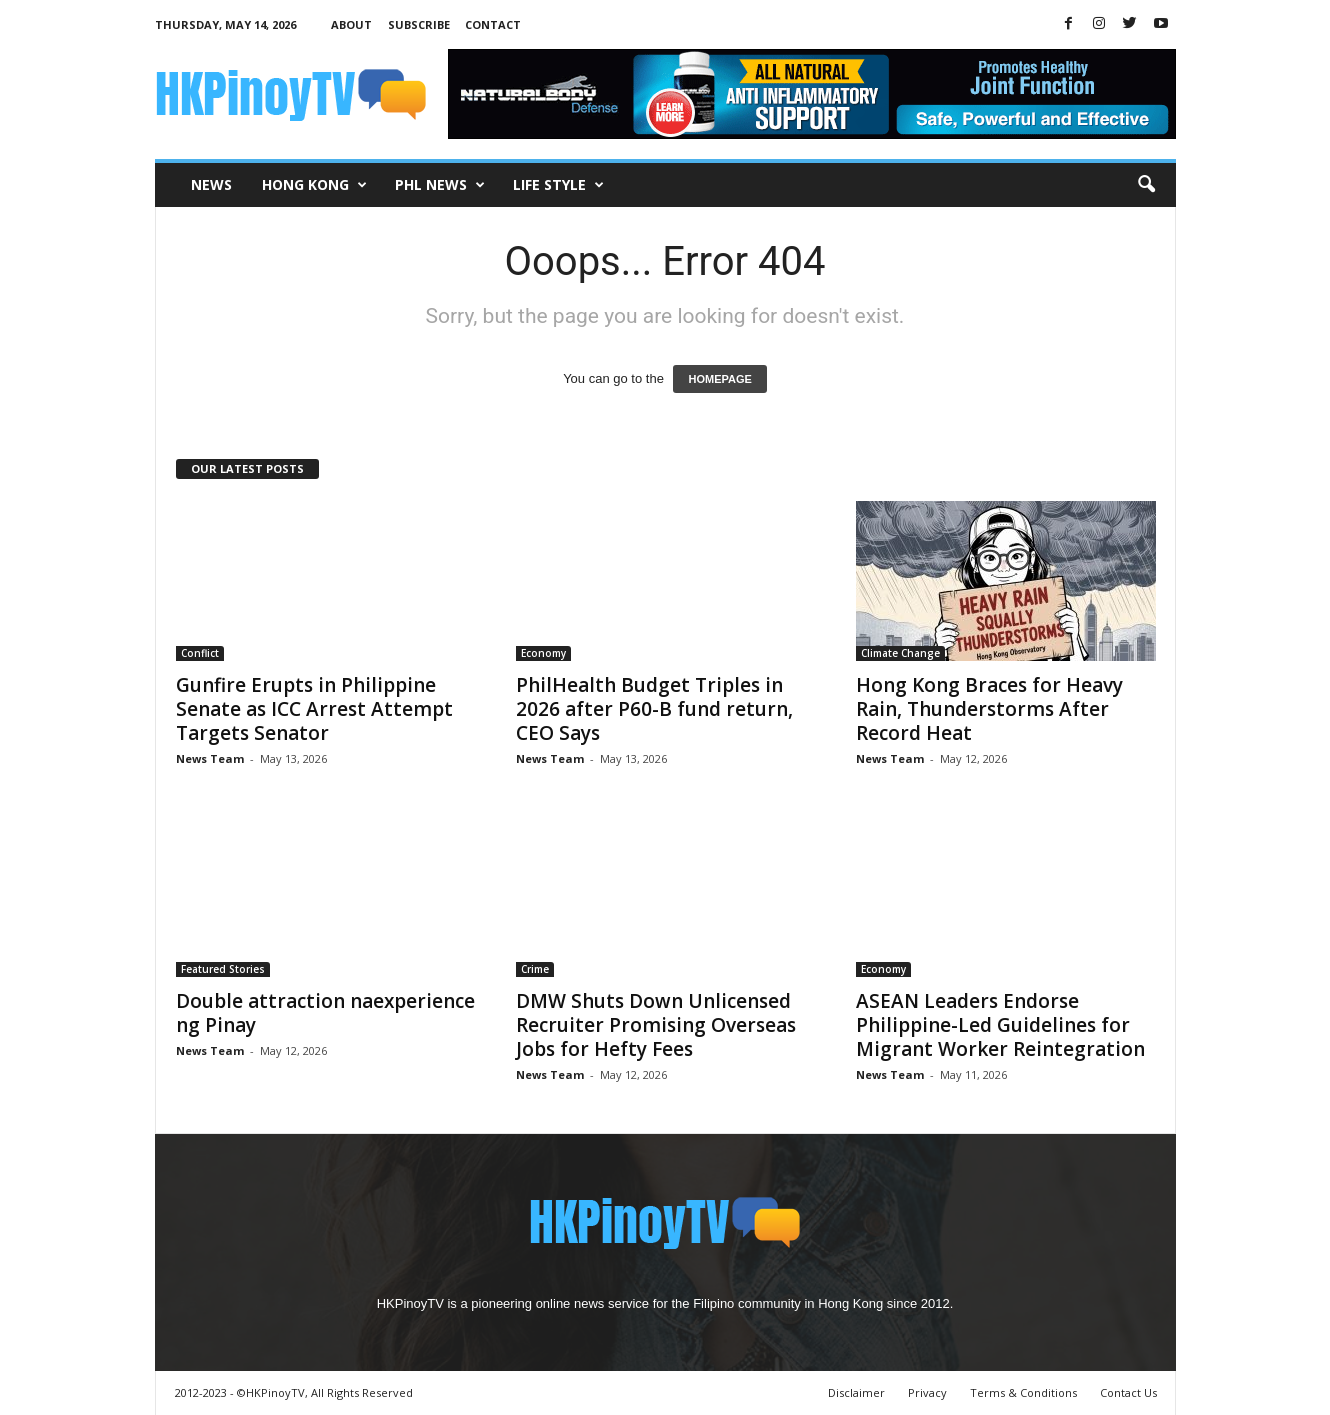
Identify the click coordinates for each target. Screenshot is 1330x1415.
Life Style (558, 185)
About (351, 24)
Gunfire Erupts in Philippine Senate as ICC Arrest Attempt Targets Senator (314, 709)
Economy (543, 653)
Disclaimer (856, 1392)
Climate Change (900, 653)
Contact (493, 24)
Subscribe (419, 24)
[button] (1146, 185)
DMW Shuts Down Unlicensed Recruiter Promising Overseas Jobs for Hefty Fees (656, 1025)
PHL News (440, 185)
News (211, 184)
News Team (210, 758)
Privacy (927, 1392)
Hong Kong (314, 185)
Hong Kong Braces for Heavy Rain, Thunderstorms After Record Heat (989, 709)
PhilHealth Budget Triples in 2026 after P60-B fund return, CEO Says (654, 709)
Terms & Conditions (1023, 1392)
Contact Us (1128, 1392)
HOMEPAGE (719, 379)
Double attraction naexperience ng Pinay (325, 1013)
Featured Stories (223, 969)
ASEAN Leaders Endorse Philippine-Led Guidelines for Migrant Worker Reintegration (1000, 1025)
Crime (535, 969)
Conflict (200, 653)
